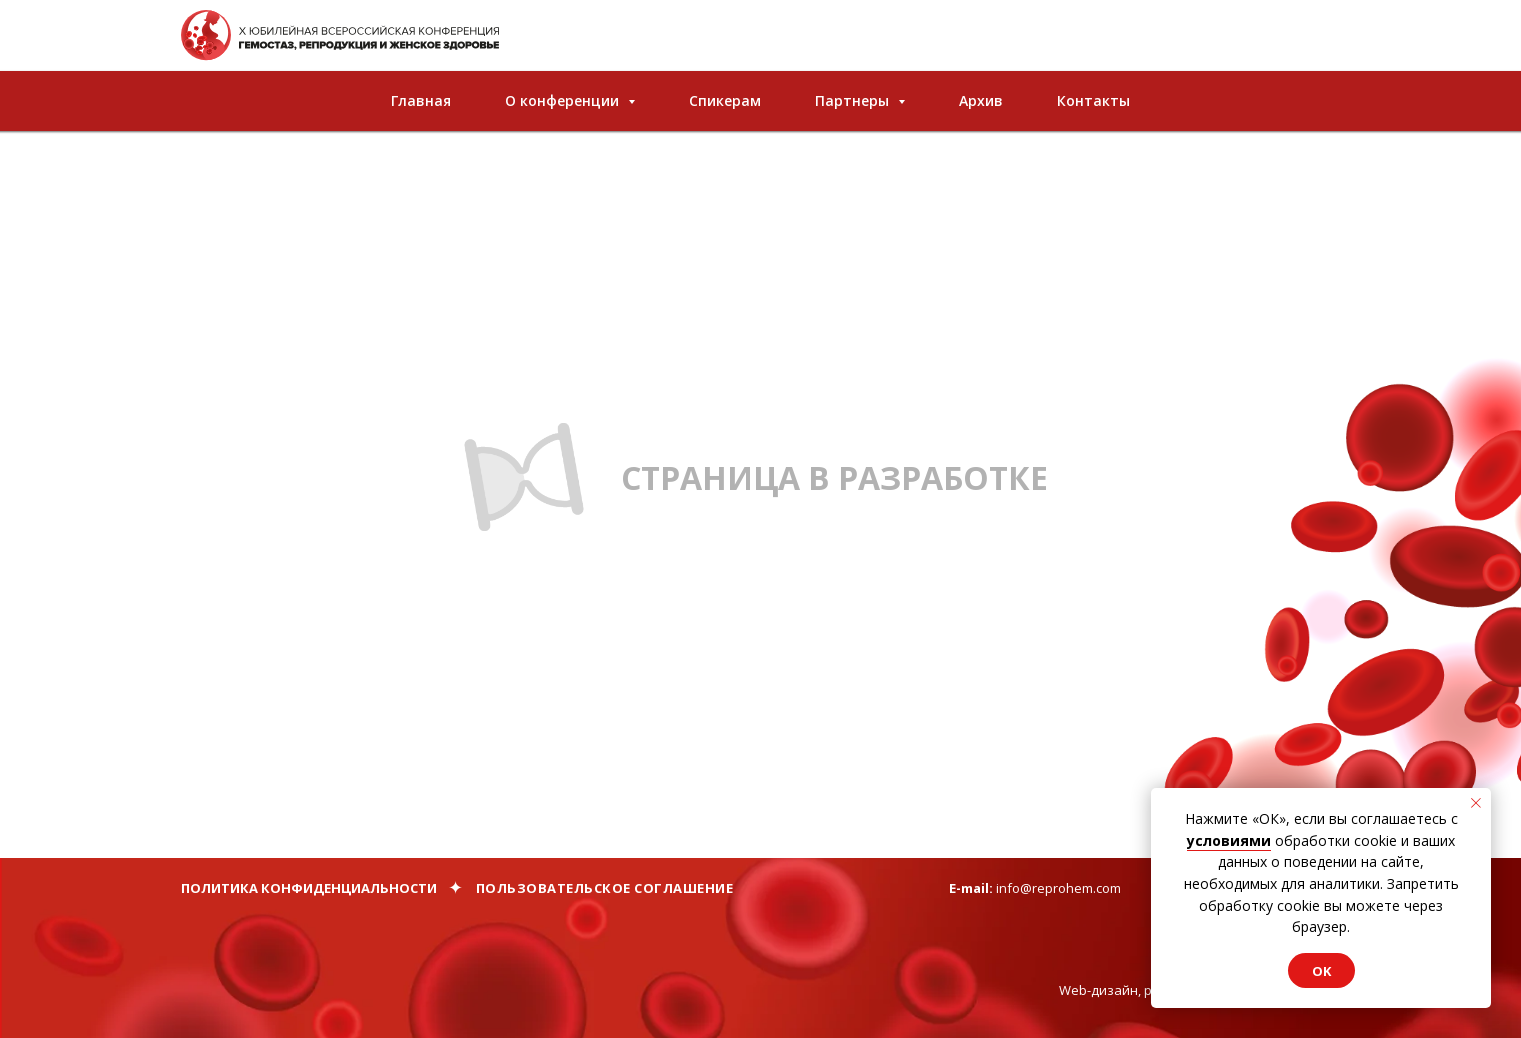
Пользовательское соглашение (605, 888)
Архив (981, 100)
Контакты (1093, 100)
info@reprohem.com (1058, 888)
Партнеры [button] (854, 100)
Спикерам (725, 100)
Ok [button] (1321, 971)
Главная (421, 100)
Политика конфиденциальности (309, 888)
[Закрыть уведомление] (1476, 803)
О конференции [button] (564, 100)
